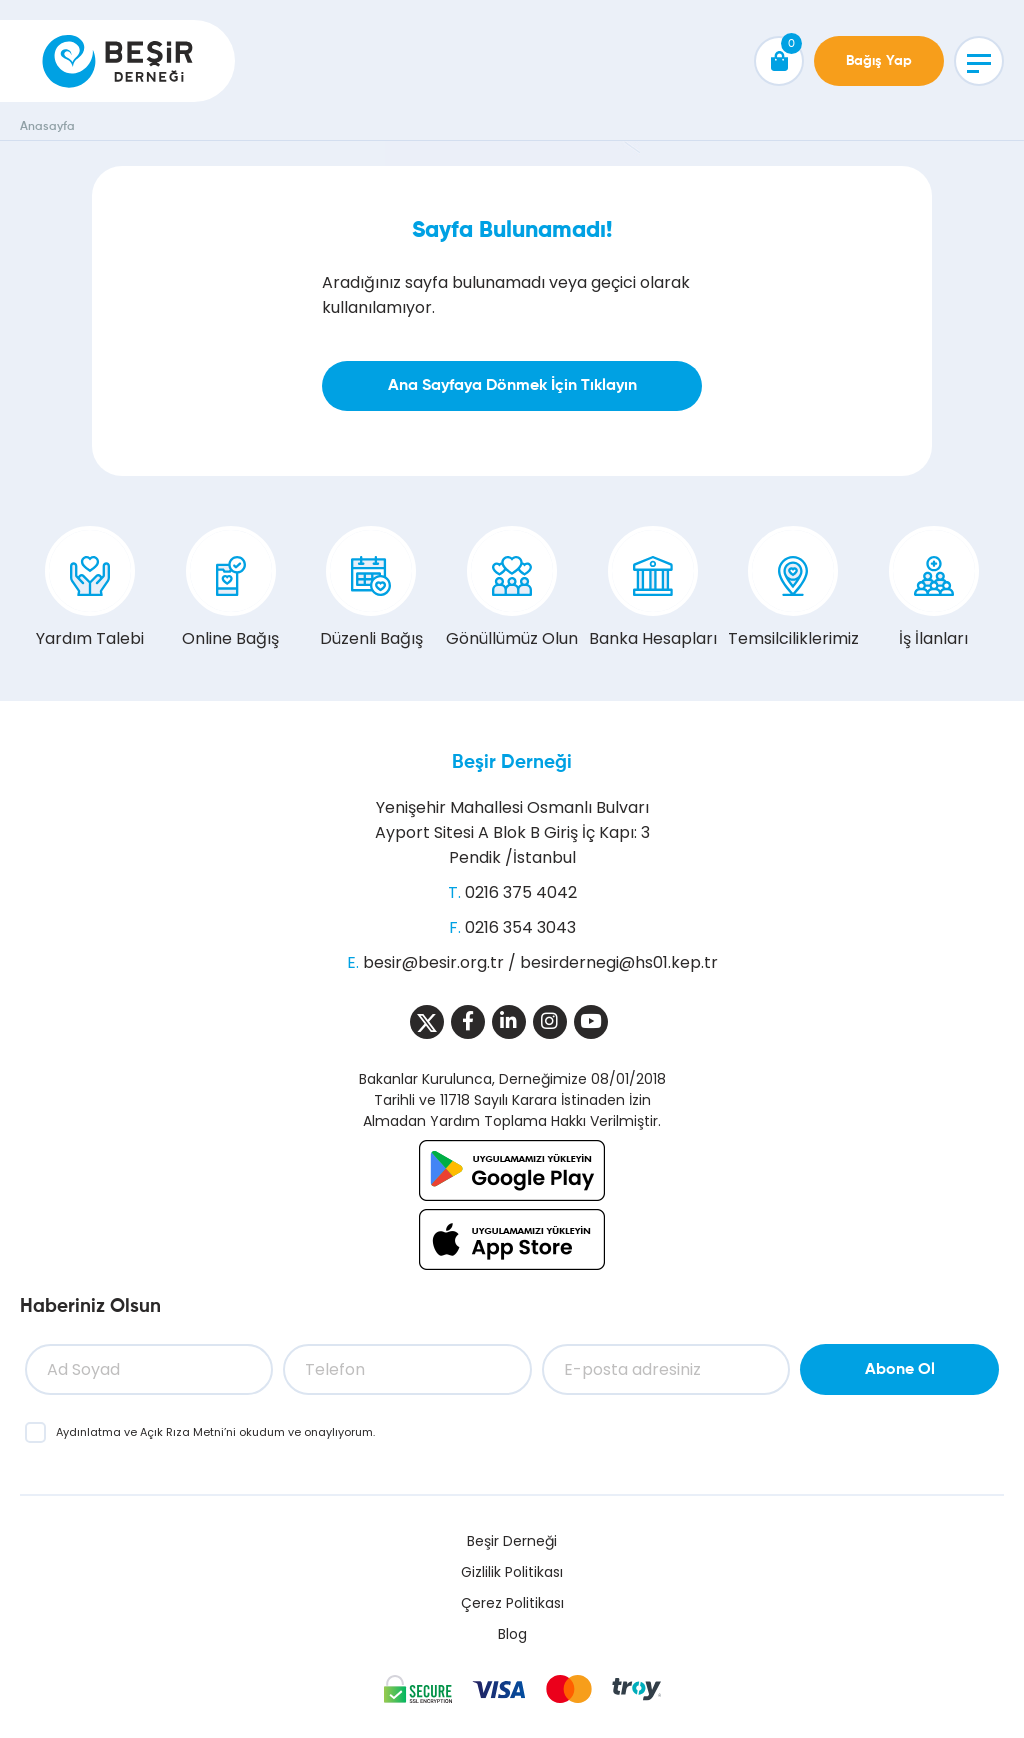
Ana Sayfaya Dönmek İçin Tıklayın (512, 386)
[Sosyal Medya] (427, 1022)
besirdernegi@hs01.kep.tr (619, 962)
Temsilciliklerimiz (793, 588)
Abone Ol (900, 1370)
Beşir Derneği (512, 762)
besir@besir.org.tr (433, 962)
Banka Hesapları (653, 588)
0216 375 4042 (521, 892)
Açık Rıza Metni (182, 1432)
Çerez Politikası (512, 1603)
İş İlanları (934, 588)
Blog (512, 1634)
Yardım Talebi (90, 588)
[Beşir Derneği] (117, 61)
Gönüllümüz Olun (512, 588)
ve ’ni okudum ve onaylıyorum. (215, 1432)
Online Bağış (230, 588)
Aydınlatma (90, 1432)
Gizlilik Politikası (512, 1572)
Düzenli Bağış (371, 588)
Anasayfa (47, 127)
